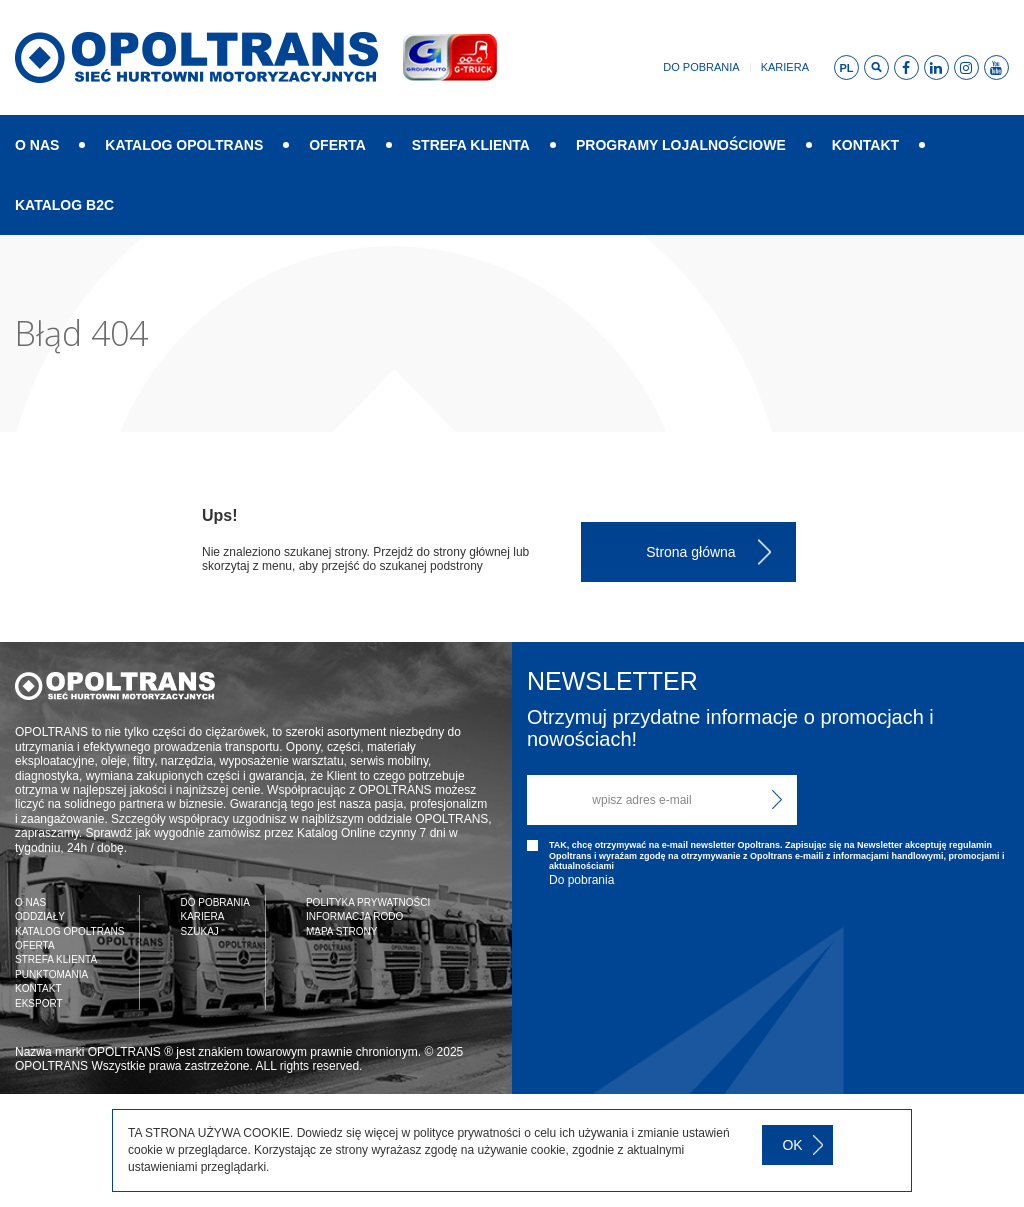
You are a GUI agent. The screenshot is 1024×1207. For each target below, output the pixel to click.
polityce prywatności (466, 1133)
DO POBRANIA (214, 902)
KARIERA (202, 916)
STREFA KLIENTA (471, 145)
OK (792, 1145)
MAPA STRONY (342, 931)
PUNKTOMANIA (51, 974)
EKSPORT (39, 1003)
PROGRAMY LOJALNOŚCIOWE (681, 145)
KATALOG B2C (64, 205)
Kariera (785, 67)
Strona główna (691, 552)
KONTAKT (865, 145)
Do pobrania (701, 67)
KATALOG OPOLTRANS (184, 145)
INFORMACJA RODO (354, 916)
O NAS (37, 145)
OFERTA (337, 145)
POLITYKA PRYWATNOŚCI (368, 902)
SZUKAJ (199, 931)
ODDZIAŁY (40, 916)
